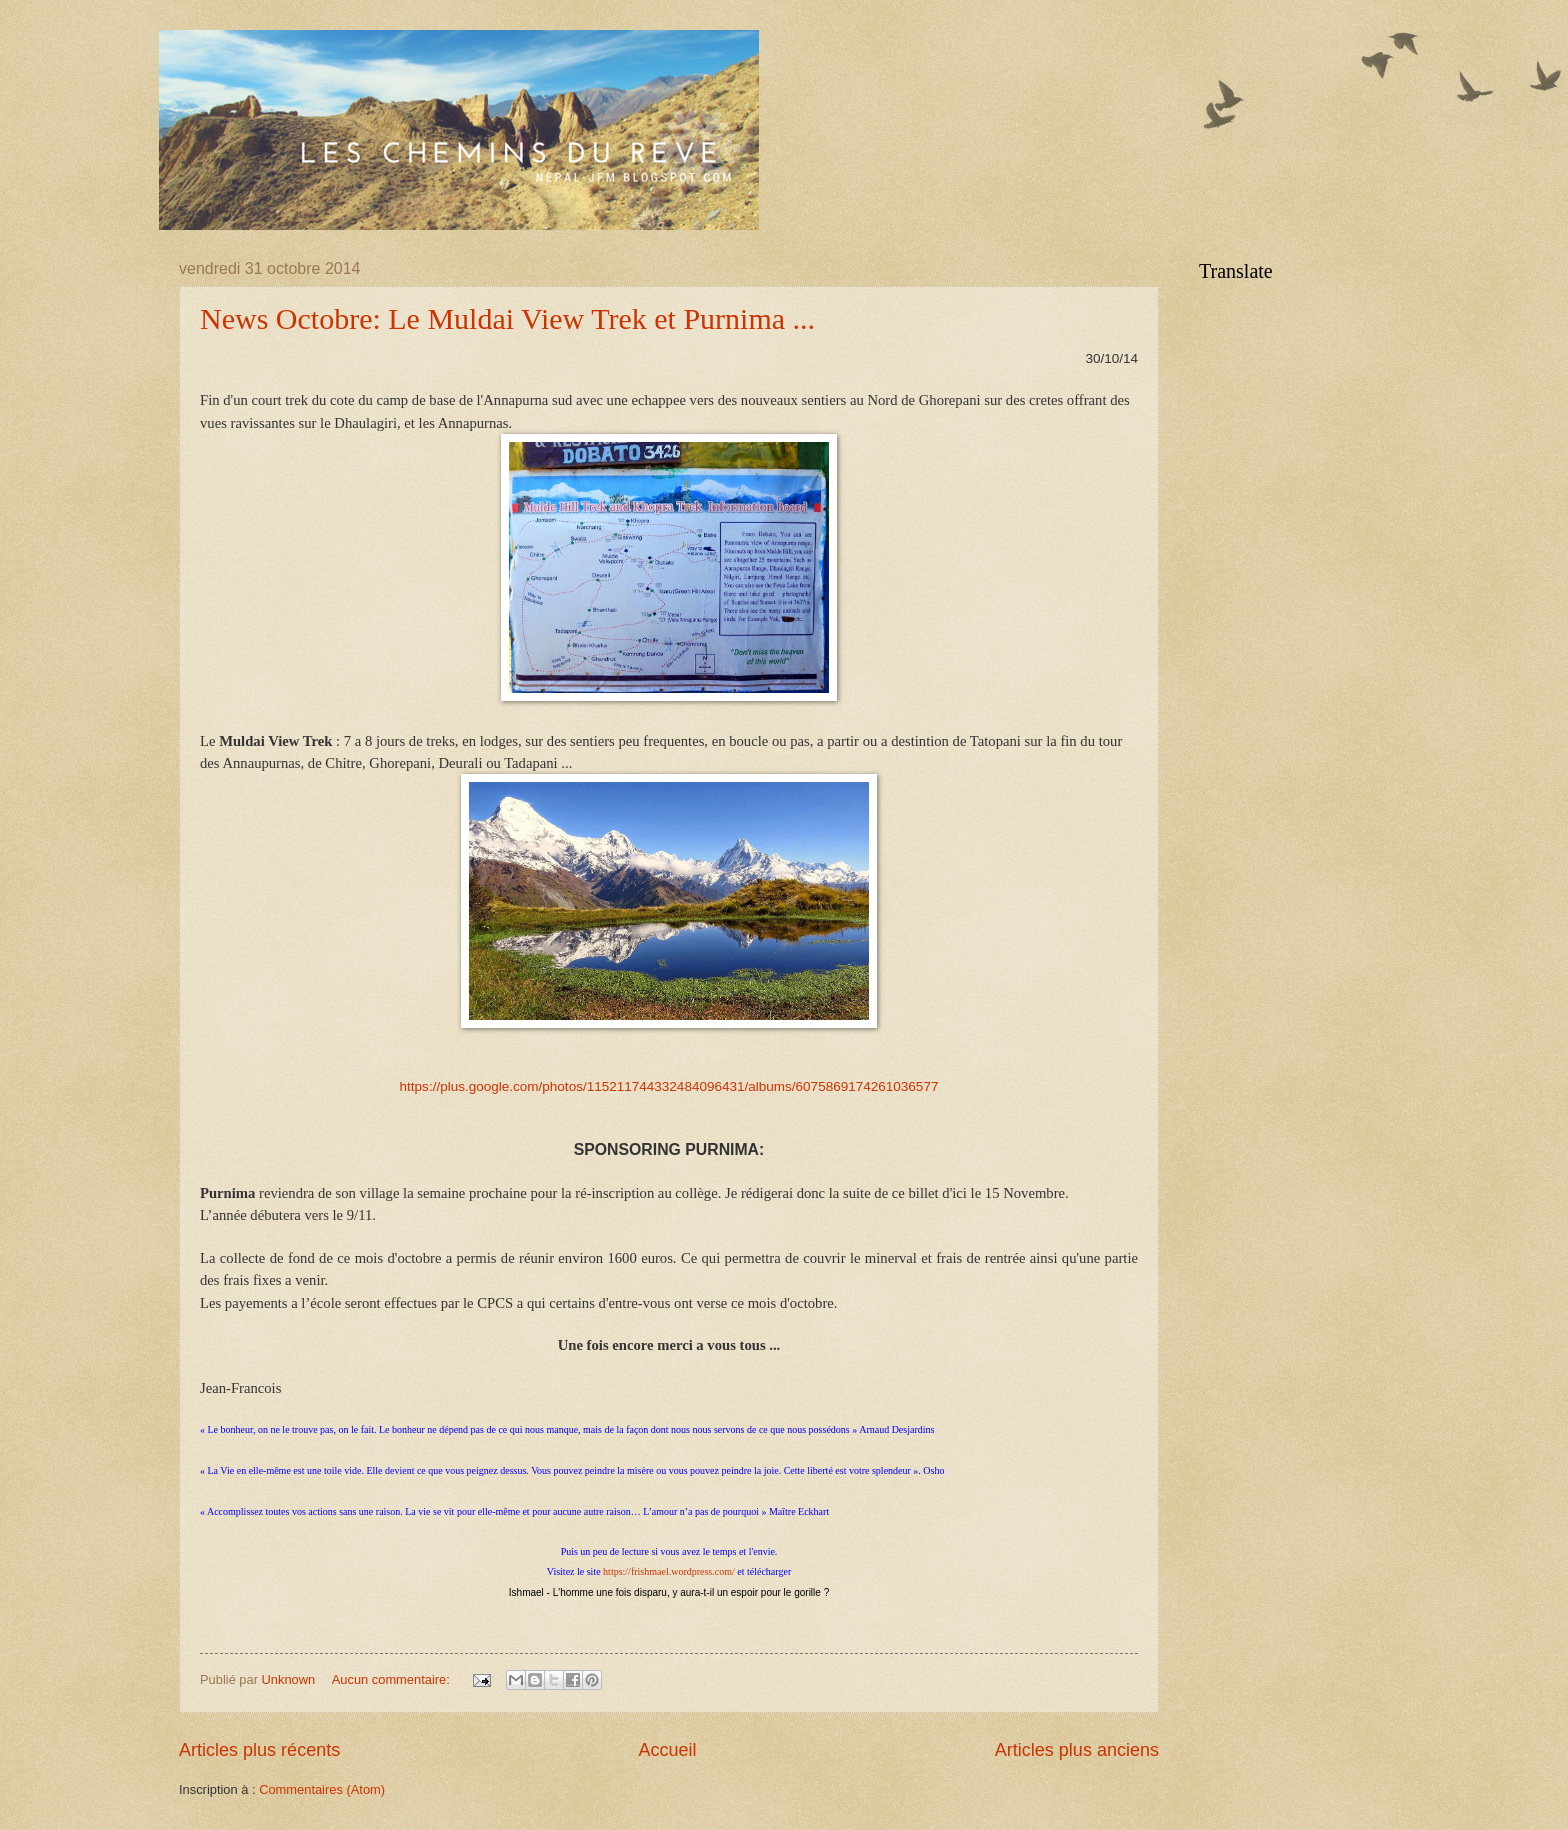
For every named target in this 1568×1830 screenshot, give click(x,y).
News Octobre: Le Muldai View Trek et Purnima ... (507, 318)
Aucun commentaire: (393, 1679)
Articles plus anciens (1077, 1750)
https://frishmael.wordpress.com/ (669, 1571)
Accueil (667, 1750)
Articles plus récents (259, 1750)
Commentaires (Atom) (322, 1789)
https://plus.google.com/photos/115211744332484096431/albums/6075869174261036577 (669, 1086)
